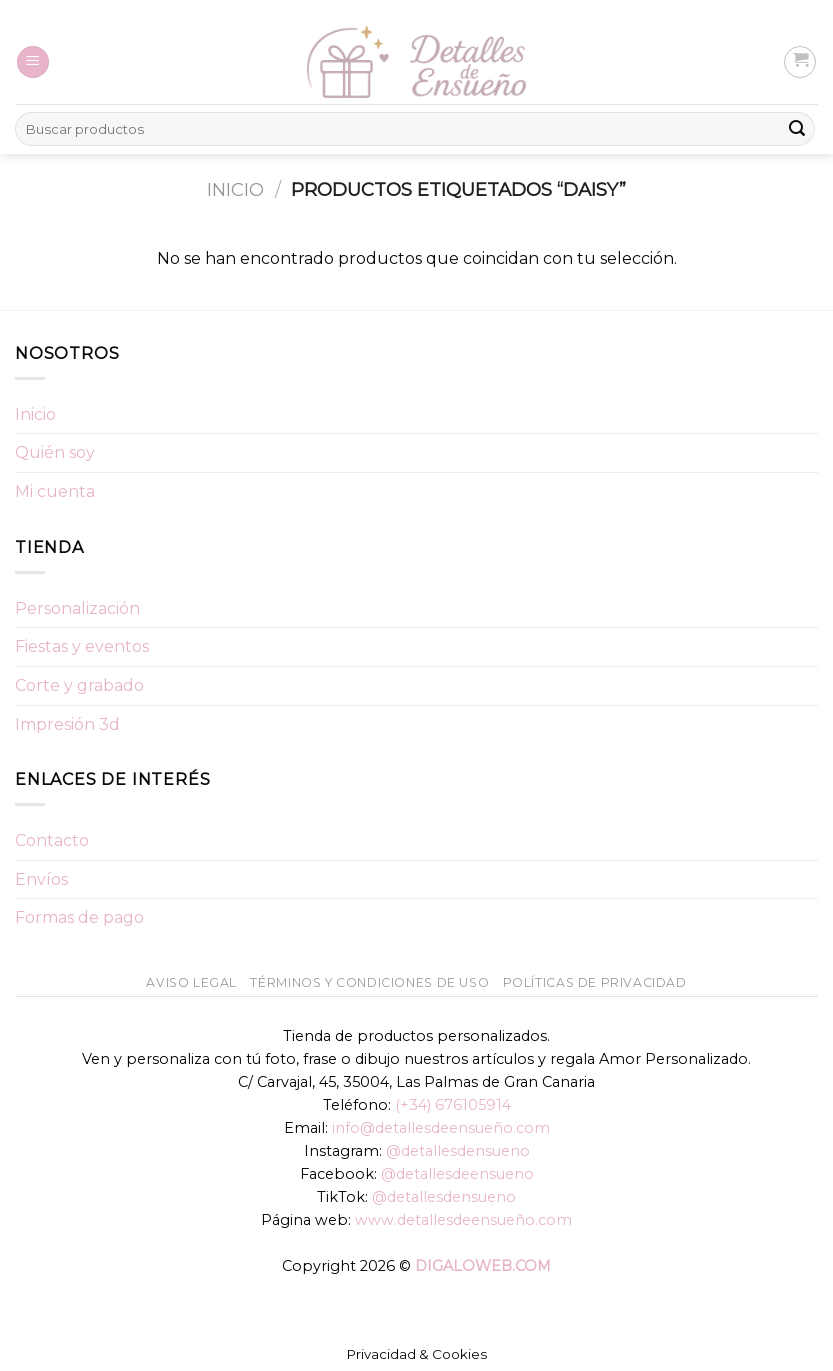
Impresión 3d (67, 724)
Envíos (41, 879)
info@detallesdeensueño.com (441, 1128)
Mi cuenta (55, 491)
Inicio (235, 189)
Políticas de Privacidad (595, 982)
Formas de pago (79, 917)
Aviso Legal (191, 982)
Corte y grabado (79, 685)
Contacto (52, 840)
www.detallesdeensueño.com (463, 1220)
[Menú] (33, 62)
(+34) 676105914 (453, 1105)
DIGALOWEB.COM (483, 1266)
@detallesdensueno (458, 1151)
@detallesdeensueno (457, 1174)
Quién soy (55, 452)
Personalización (77, 608)
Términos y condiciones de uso (369, 982)
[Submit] (797, 129)
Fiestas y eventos (82, 646)
